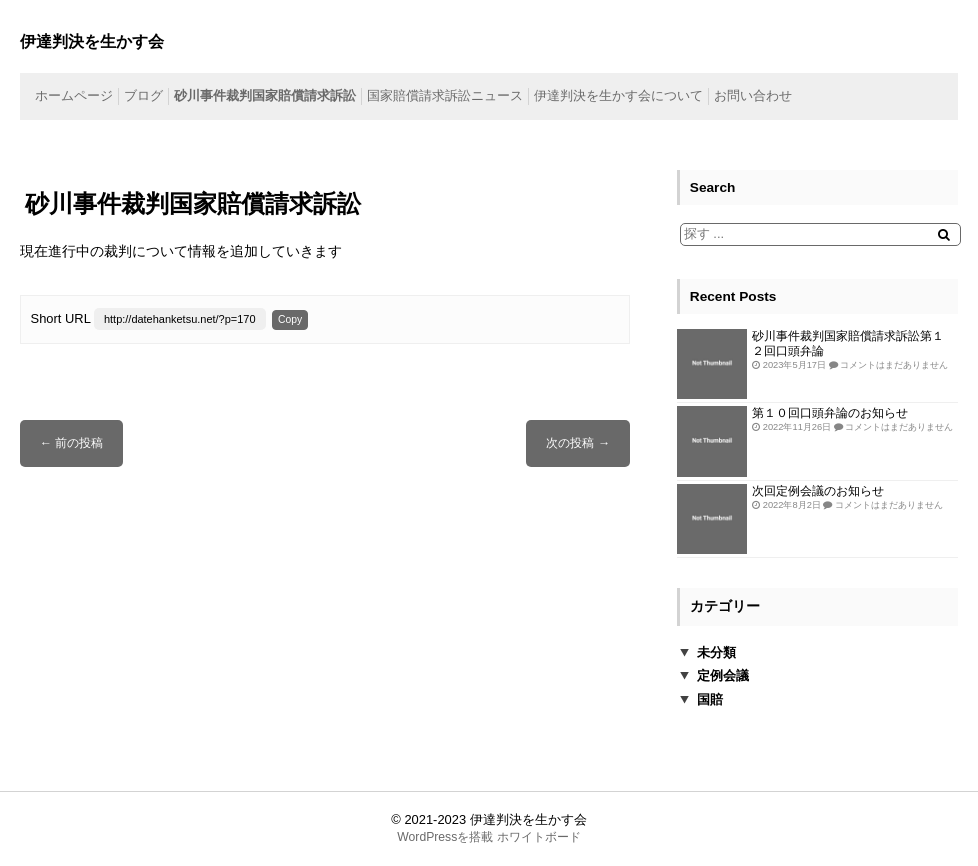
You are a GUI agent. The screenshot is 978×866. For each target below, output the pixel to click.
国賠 (710, 699)
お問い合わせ (753, 95)
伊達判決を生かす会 (528, 819)
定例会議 (723, 675)
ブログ (143, 95)
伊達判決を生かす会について (618, 95)
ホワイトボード (539, 837)
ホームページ (74, 95)
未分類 (716, 652)
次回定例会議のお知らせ (818, 490)
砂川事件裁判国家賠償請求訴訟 (265, 95)
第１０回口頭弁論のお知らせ (830, 412)
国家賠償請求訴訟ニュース (445, 95)
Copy (290, 319)
